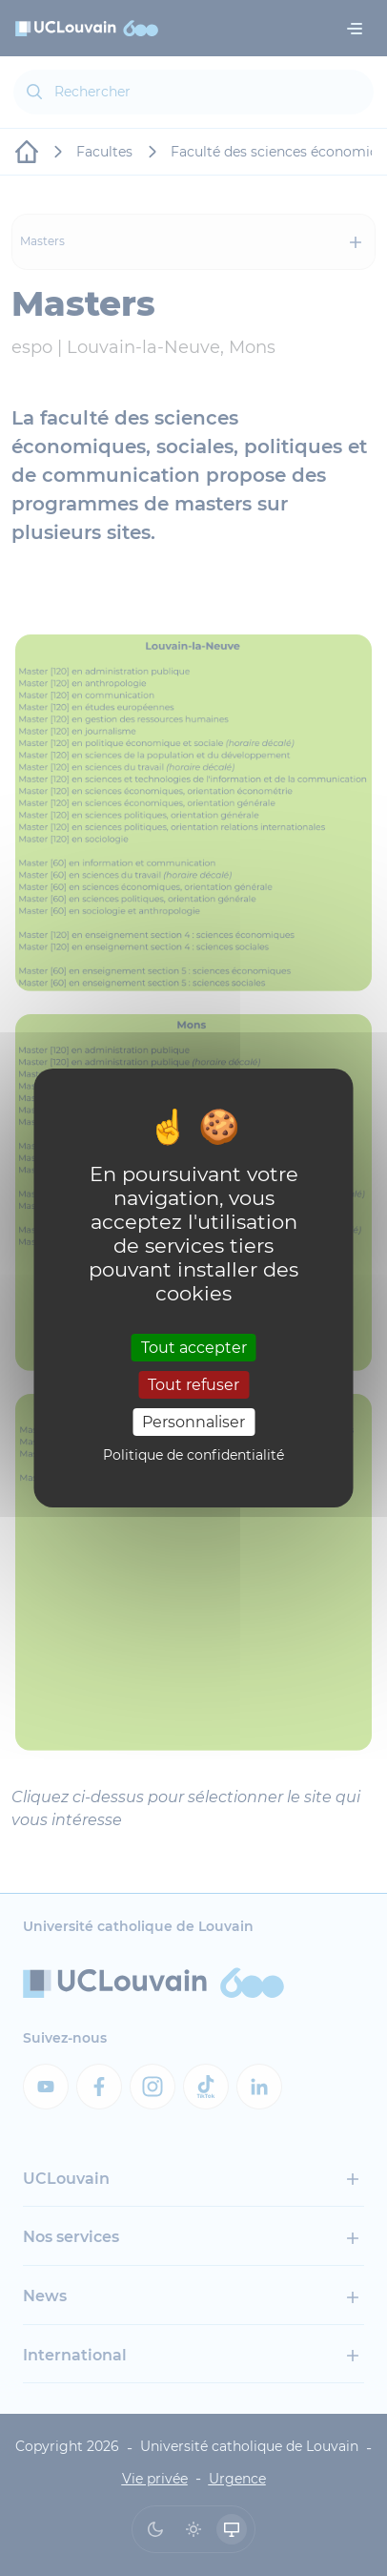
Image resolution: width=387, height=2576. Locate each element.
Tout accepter (194, 1347)
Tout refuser (193, 1385)
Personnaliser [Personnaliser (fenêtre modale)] (193, 1422)
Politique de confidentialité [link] (193, 1455)
